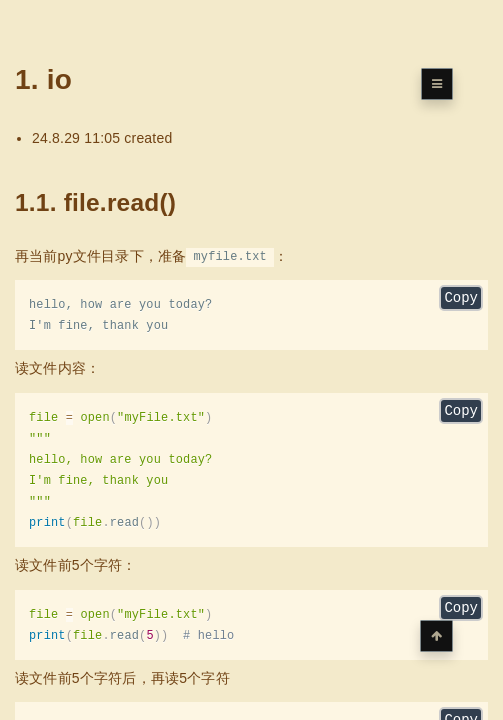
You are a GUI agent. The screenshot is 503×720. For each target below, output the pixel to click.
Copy (461, 299)
